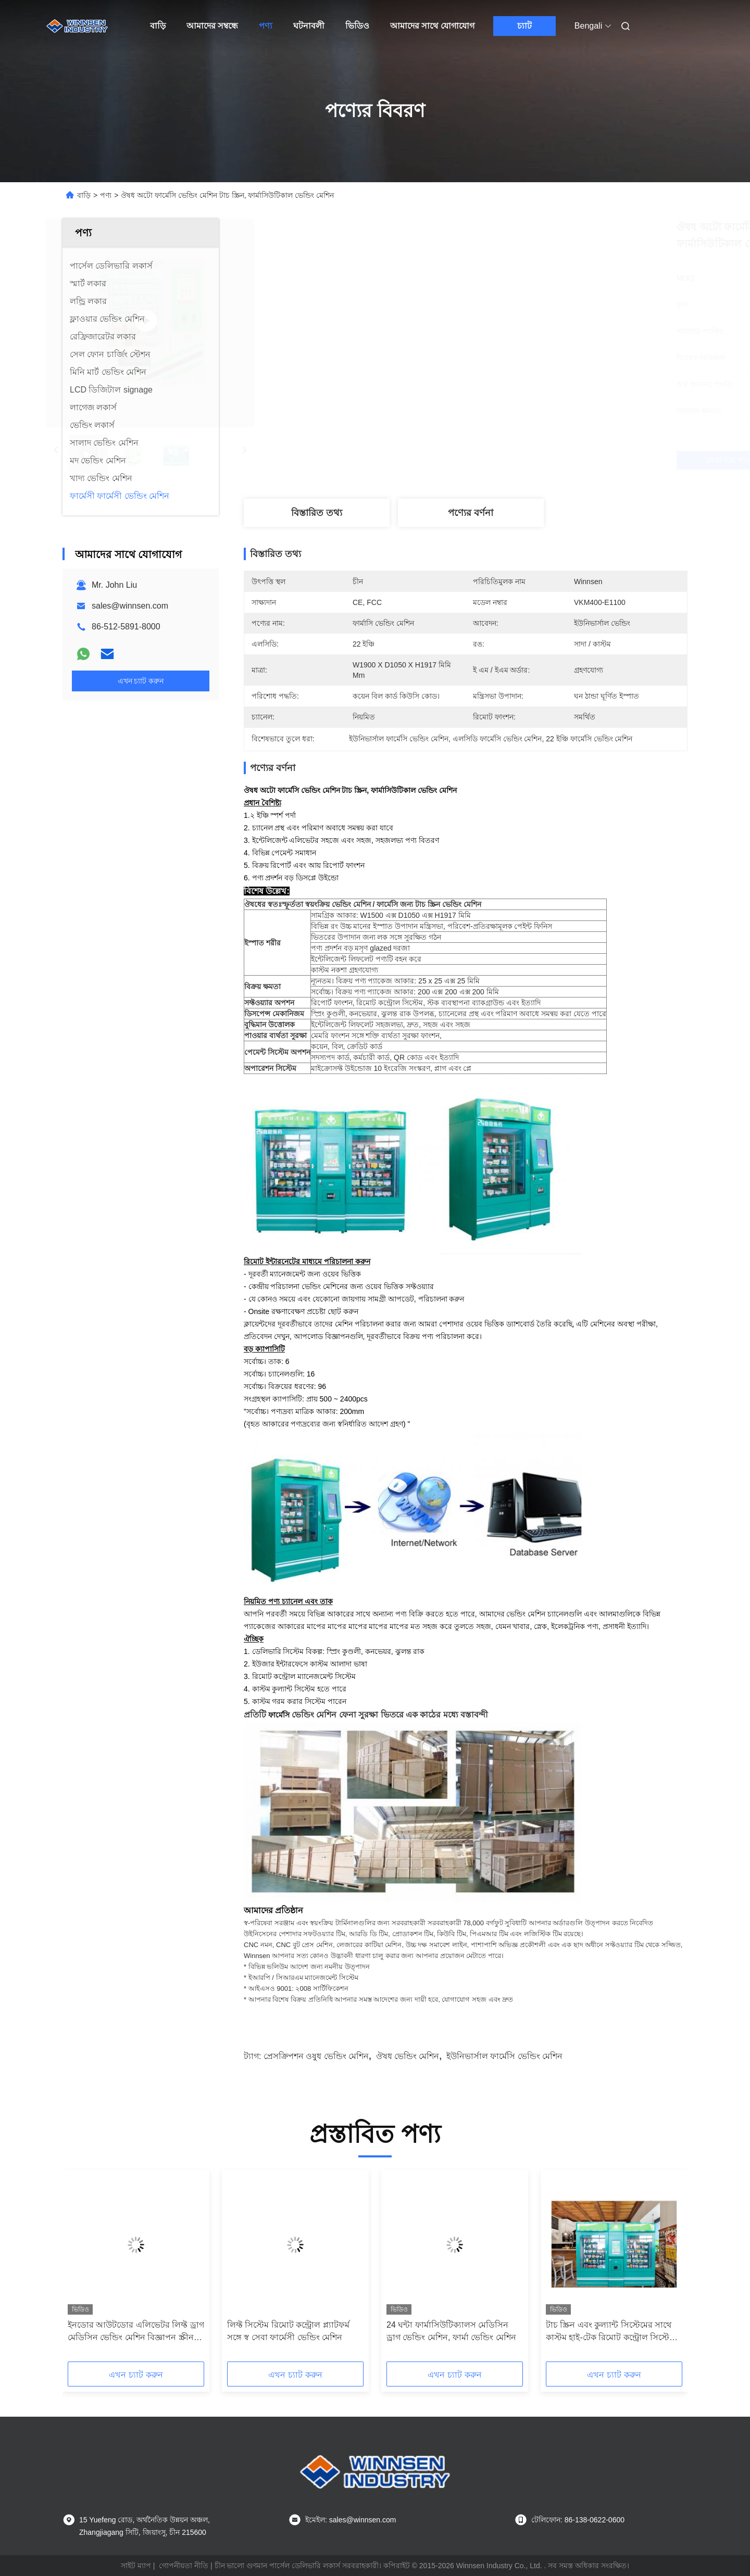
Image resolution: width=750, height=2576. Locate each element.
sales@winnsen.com (130, 605)
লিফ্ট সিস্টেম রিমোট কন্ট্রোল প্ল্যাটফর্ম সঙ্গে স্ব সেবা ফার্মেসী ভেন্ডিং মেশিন (288, 2331)
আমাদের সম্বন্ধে (212, 25)
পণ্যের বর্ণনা (470, 513)
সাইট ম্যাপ (136, 2565)
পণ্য (265, 25)
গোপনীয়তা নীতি (183, 2565)
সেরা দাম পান (521, 460)
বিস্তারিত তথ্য (316, 513)
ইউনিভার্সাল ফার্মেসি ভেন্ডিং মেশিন (504, 2056)
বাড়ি (158, 25)
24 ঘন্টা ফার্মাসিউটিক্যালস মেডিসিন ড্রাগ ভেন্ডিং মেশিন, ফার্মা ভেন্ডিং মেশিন (451, 2331)
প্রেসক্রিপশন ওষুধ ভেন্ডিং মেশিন (316, 2056)
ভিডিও (357, 25)
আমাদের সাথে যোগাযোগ (432, 25)
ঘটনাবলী (308, 25)
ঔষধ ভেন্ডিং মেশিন (408, 2056)
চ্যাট (524, 25)
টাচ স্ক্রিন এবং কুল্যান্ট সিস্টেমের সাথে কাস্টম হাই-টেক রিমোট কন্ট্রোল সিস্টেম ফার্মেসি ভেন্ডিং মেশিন (610, 2332)
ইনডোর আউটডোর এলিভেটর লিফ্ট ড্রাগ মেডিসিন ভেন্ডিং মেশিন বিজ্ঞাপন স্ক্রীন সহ (136, 2332)
